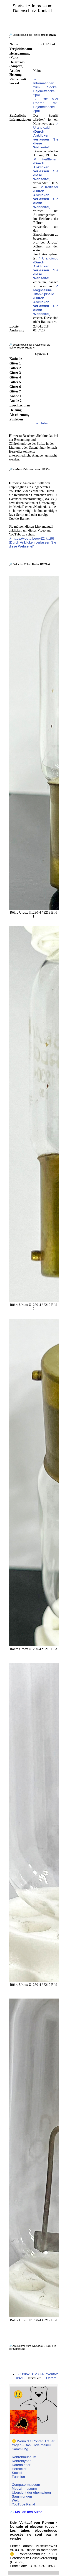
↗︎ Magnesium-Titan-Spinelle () (45, 300)
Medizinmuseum (24, 2488)
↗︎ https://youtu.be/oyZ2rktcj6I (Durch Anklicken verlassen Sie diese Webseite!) (32, 542)
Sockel (17, 2473)
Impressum (42, 6)
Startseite (21, 6)
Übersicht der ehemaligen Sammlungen (31, 2494)
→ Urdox (42, 423)
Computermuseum (26, 2484)
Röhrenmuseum (24, 2457)
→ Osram (49, 2378)
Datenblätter (21, 2465)
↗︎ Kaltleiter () (45, 197)
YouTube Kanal (23, 2504)
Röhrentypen (21, 2461)
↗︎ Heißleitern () (45, 169)
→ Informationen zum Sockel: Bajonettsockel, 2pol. (45, 87)
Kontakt (45, 10)
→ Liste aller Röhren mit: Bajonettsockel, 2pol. (45, 105)
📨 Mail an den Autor (26, 2512)
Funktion (18, 2477)
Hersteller (19, 2469)
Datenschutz (24, 10)
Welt (15, 2500)
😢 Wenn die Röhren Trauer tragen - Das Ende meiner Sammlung (33, 2445)
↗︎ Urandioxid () (45, 135)
